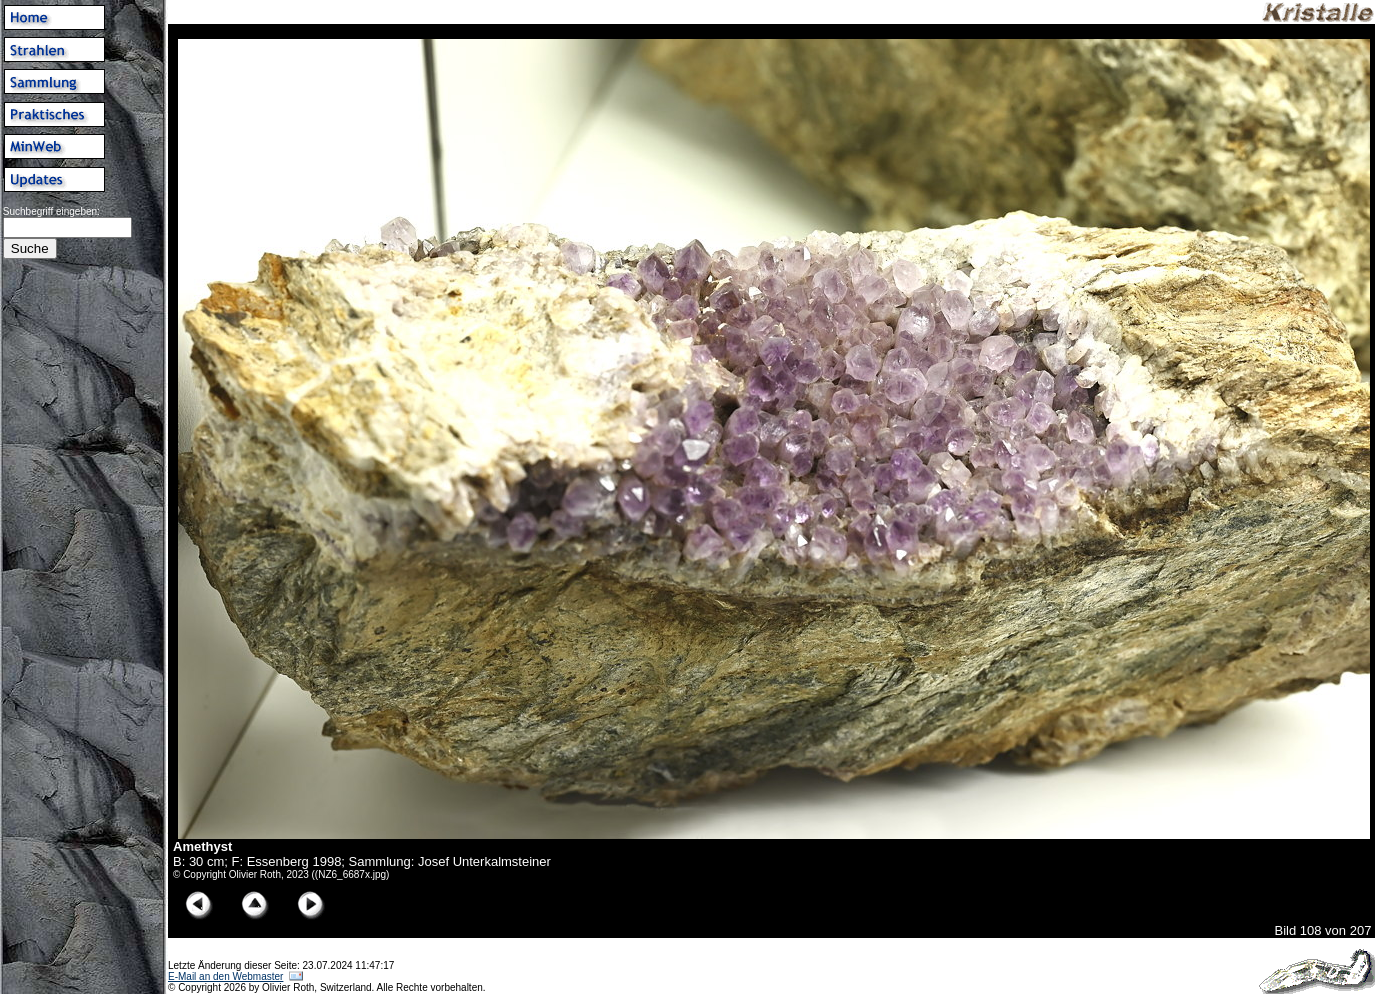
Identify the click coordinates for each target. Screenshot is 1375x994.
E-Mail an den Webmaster (225, 976)
